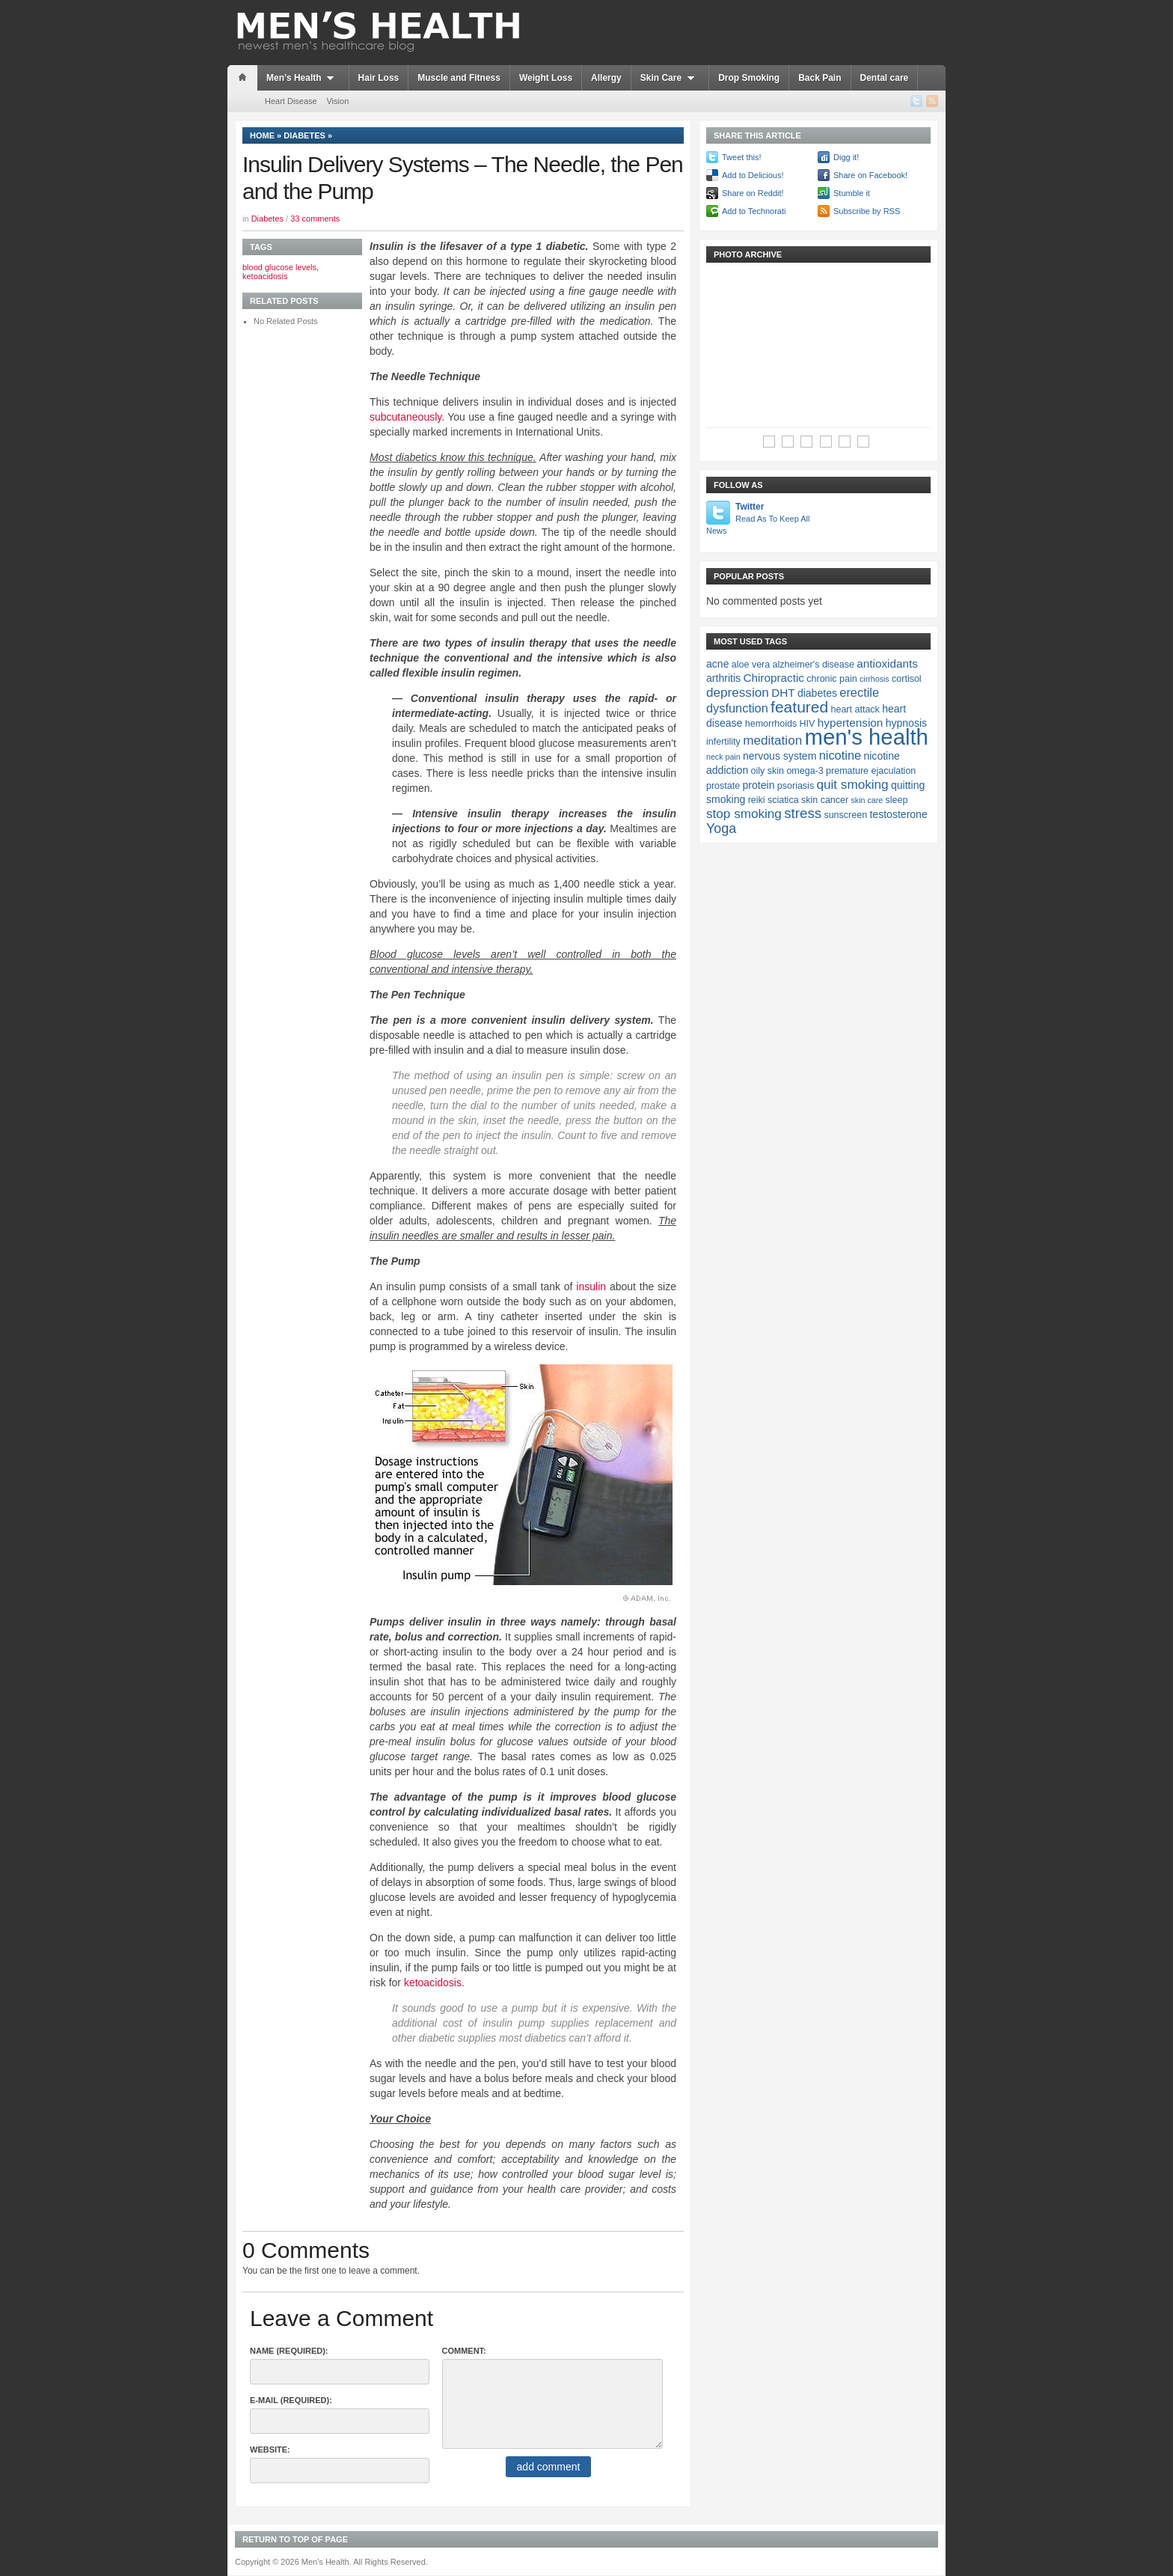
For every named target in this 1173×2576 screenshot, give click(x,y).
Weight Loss (545, 78)
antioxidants (887, 663)
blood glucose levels (279, 267)
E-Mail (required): (291, 2400)
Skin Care (669, 78)
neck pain (723, 756)
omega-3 (804, 771)
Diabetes (304, 135)
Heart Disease (291, 101)
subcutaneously (405, 417)
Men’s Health (303, 78)
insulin (591, 1286)
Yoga (721, 828)
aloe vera (751, 664)
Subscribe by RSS (866, 211)
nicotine (840, 755)
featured (799, 706)
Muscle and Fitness (458, 78)
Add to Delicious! (753, 175)
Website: (270, 2449)
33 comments (315, 218)
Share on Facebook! (870, 175)
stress (802, 813)
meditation (772, 740)
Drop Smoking (749, 78)
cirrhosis (874, 678)
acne (717, 664)
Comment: (464, 2350)
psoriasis (795, 786)
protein (759, 785)
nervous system (779, 756)
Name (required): (289, 2350)
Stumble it (851, 193)
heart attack (855, 709)
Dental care (884, 78)
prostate (723, 786)
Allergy (606, 78)
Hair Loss (378, 78)
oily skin (767, 771)
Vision (337, 101)
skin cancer (824, 800)
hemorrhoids (771, 723)
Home (262, 135)
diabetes (817, 693)
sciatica (783, 800)
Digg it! (846, 157)
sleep (897, 800)
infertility (723, 741)
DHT (782, 692)
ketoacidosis (433, 1983)
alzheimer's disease (813, 664)
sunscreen (845, 815)
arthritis (723, 678)
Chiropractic (773, 677)
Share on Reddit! (753, 193)
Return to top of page (295, 2539)
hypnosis (906, 723)
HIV (807, 723)
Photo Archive (748, 254)
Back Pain (819, 78)
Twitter (759, 519)
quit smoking (852, 784)
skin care (867, 800)
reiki (756, 800)
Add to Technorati (753, 211)
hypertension (850, 722)
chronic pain (831, 679)
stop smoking (744, 813)
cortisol (907, 679)
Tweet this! (742, 157)
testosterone (898, 814)
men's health (866, 736)
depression (737, 692)
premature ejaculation (871, 771)
